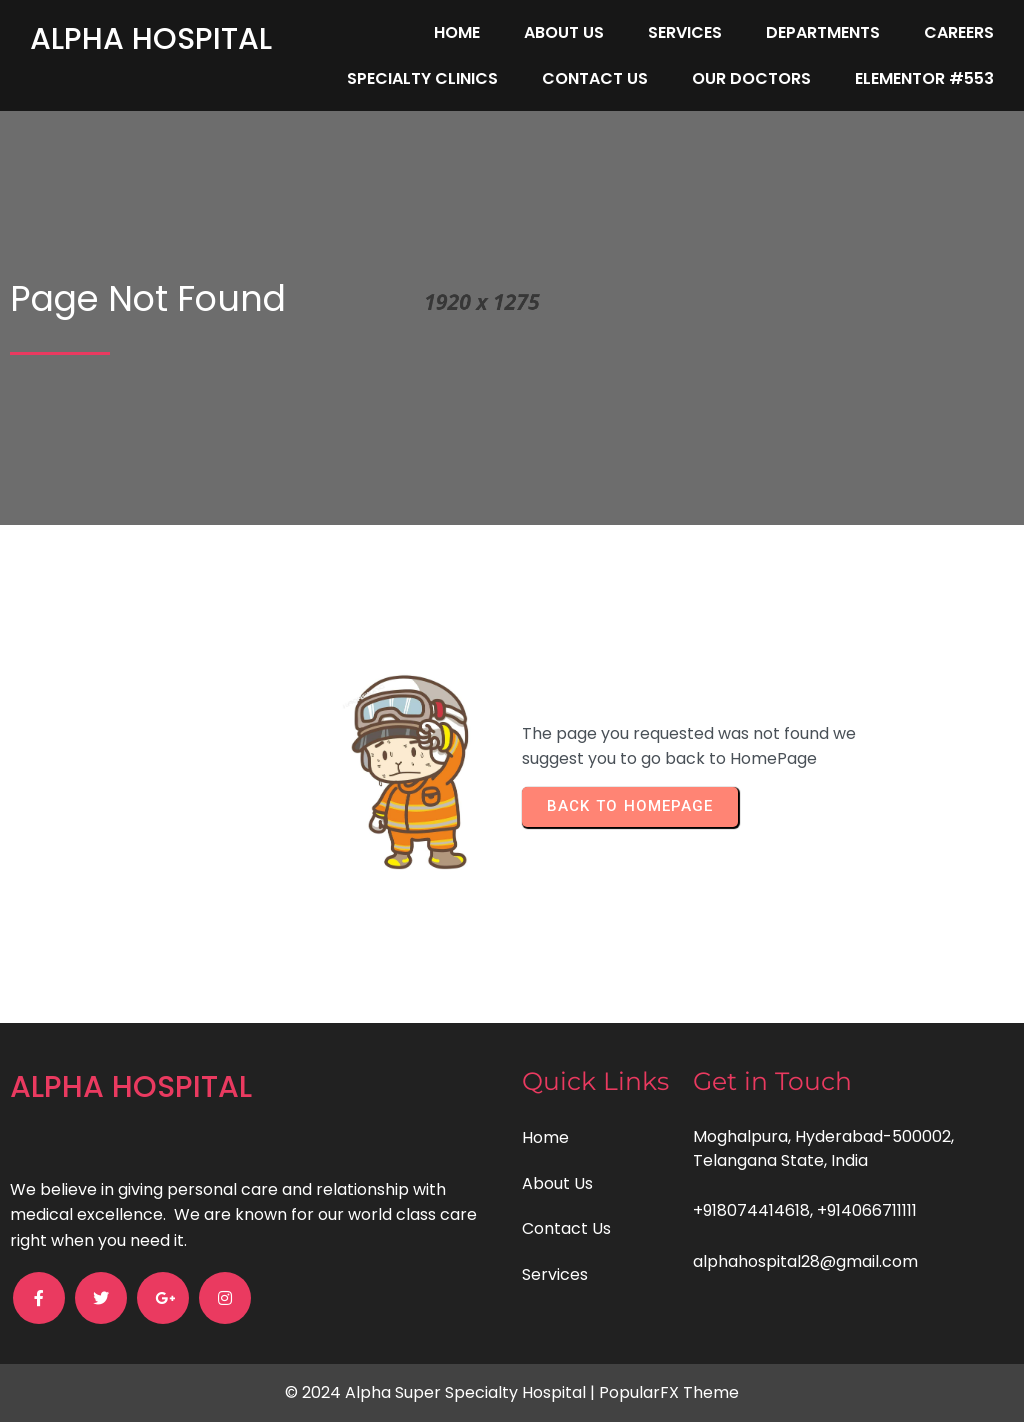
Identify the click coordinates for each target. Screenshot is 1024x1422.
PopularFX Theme (669, 1392)
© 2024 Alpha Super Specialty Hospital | (442, 1392)
